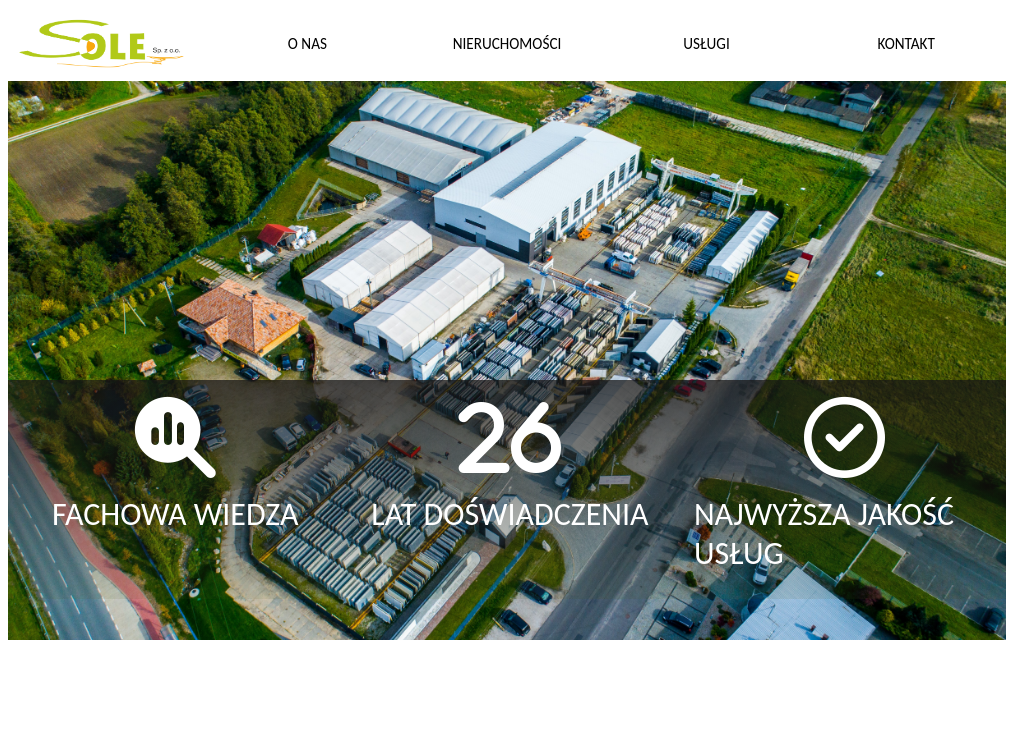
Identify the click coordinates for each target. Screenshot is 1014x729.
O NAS (307, 44)
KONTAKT (905, 44)
